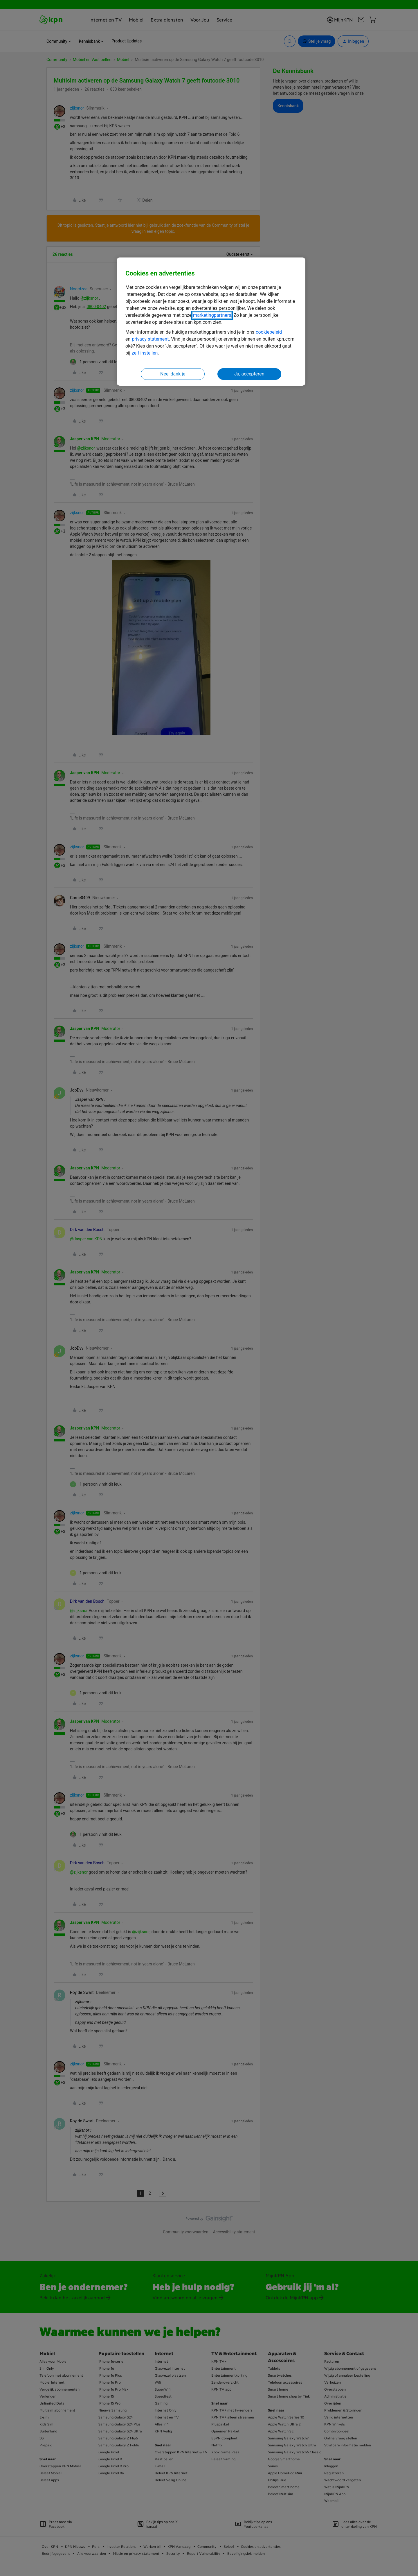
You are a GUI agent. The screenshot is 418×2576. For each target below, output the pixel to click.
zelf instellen (145, 353)
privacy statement (150, 339)
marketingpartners (212, 315)
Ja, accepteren (249, 374)
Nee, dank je (172, 374)
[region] (211, 321)
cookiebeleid (269, 332)
